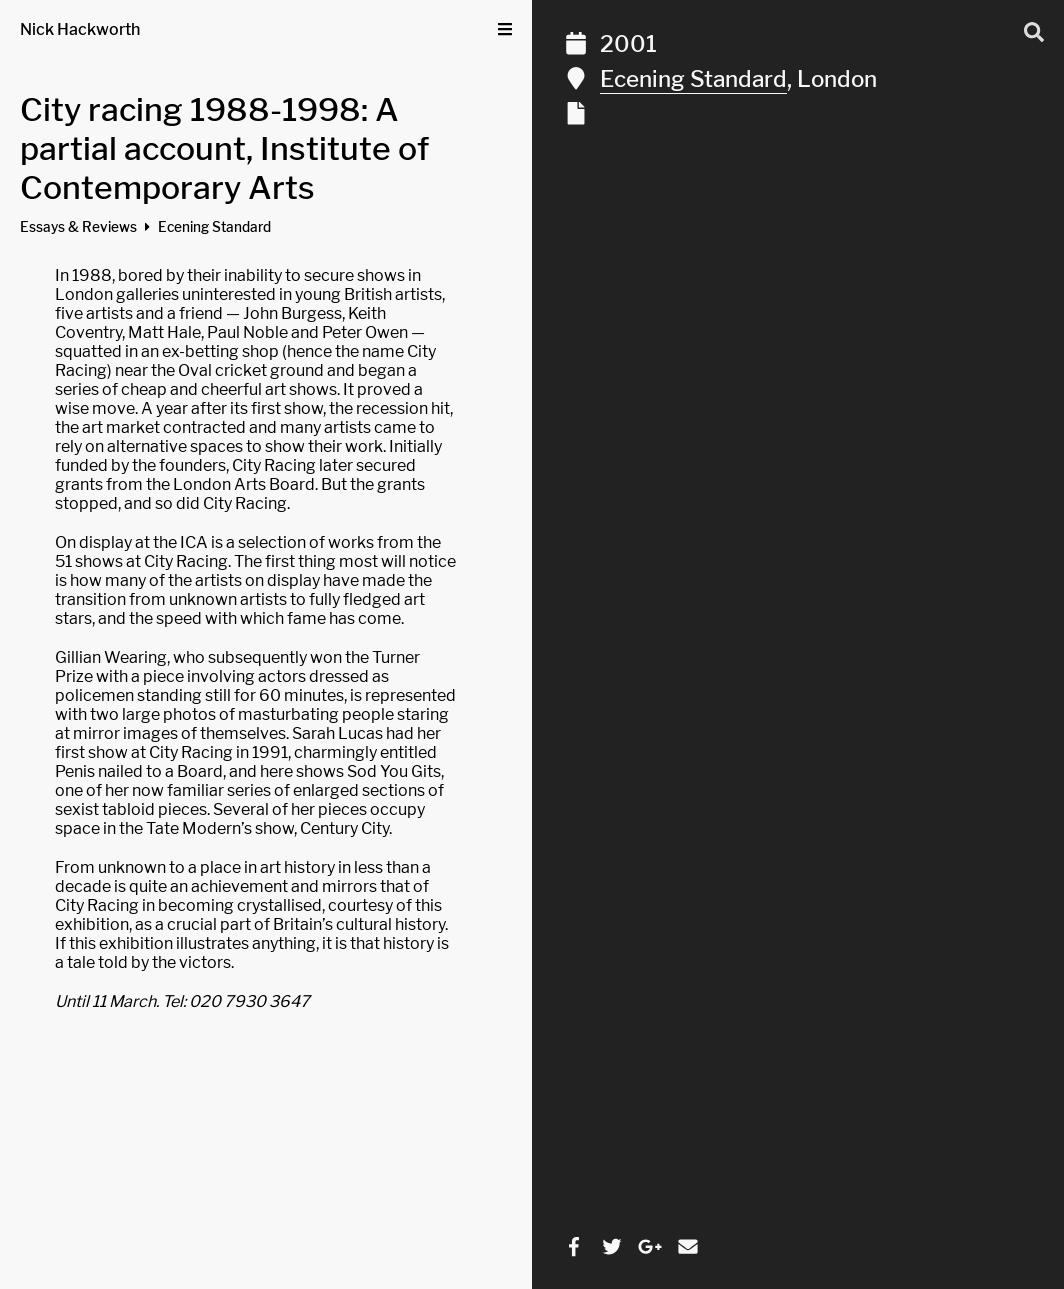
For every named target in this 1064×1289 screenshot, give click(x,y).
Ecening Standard (693, 79)
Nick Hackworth (80, 29)
